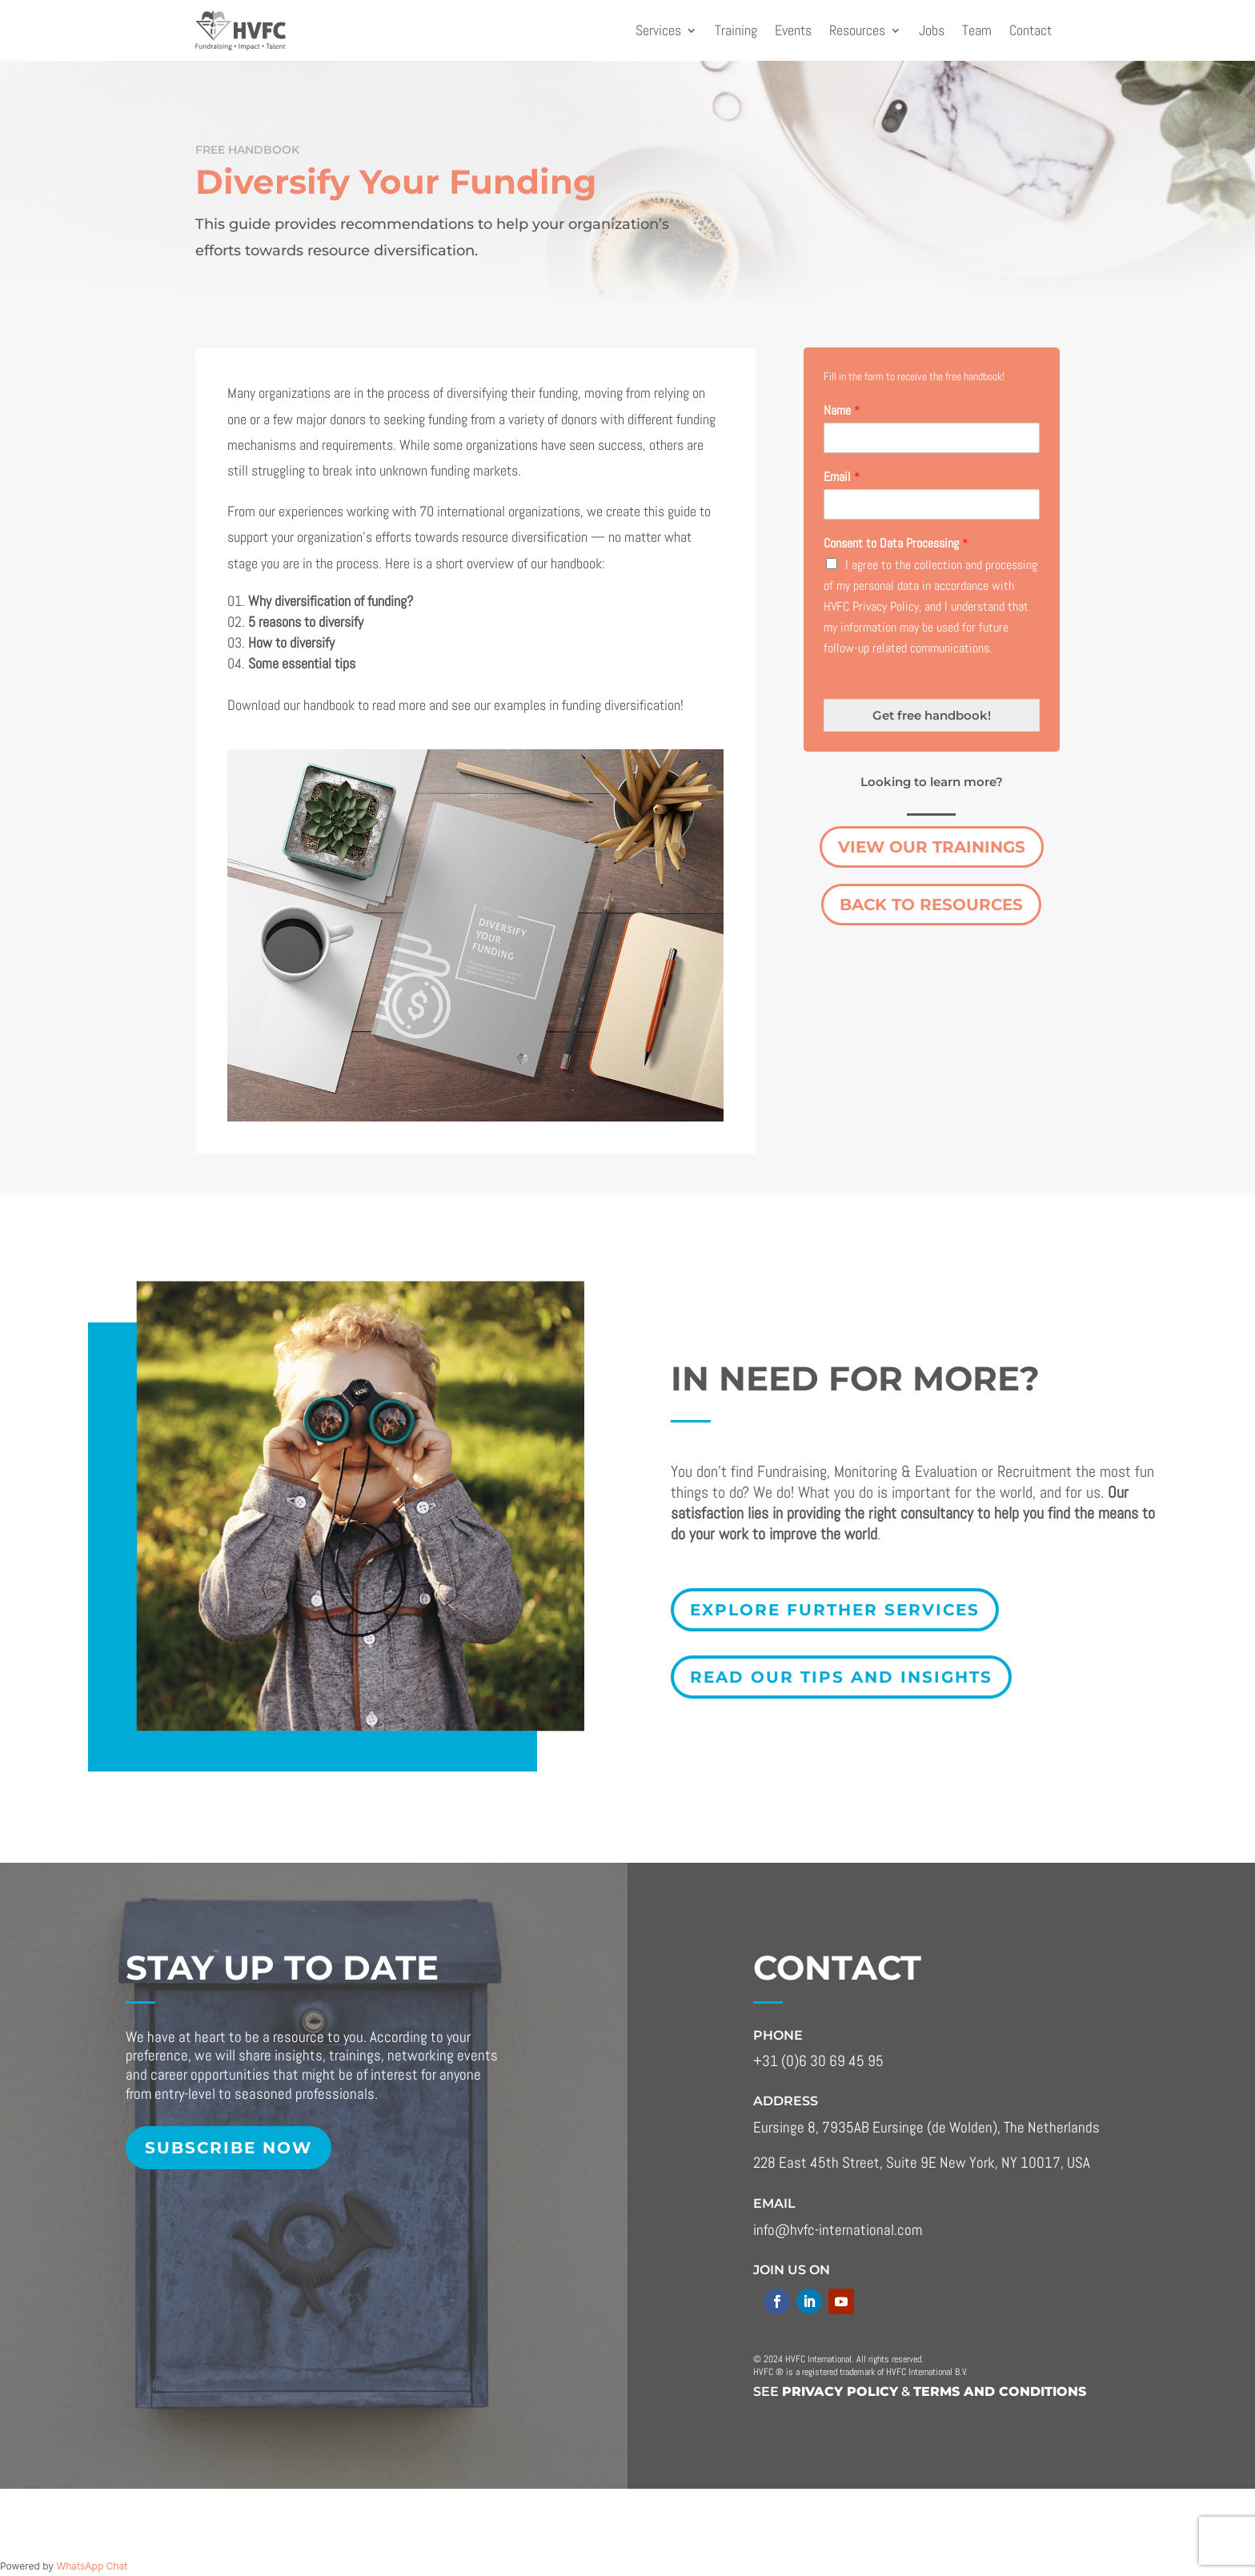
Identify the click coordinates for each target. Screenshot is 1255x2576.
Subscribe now (228, 2147)
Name (842, 411)
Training (736, 30)
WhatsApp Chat (91, 2566)
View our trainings (931, 847)
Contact (1030, 30)
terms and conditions (999, 2391)
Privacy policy (840, 2391)
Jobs (931, 30)
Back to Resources (931, 904)
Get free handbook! (931, 715)
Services (658, 30)
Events (793, 30)
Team (977, 30)
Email (842, 477)
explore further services (835, 1609)
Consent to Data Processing (896, 544)
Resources (857, 30)
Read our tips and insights (841, 1677)
